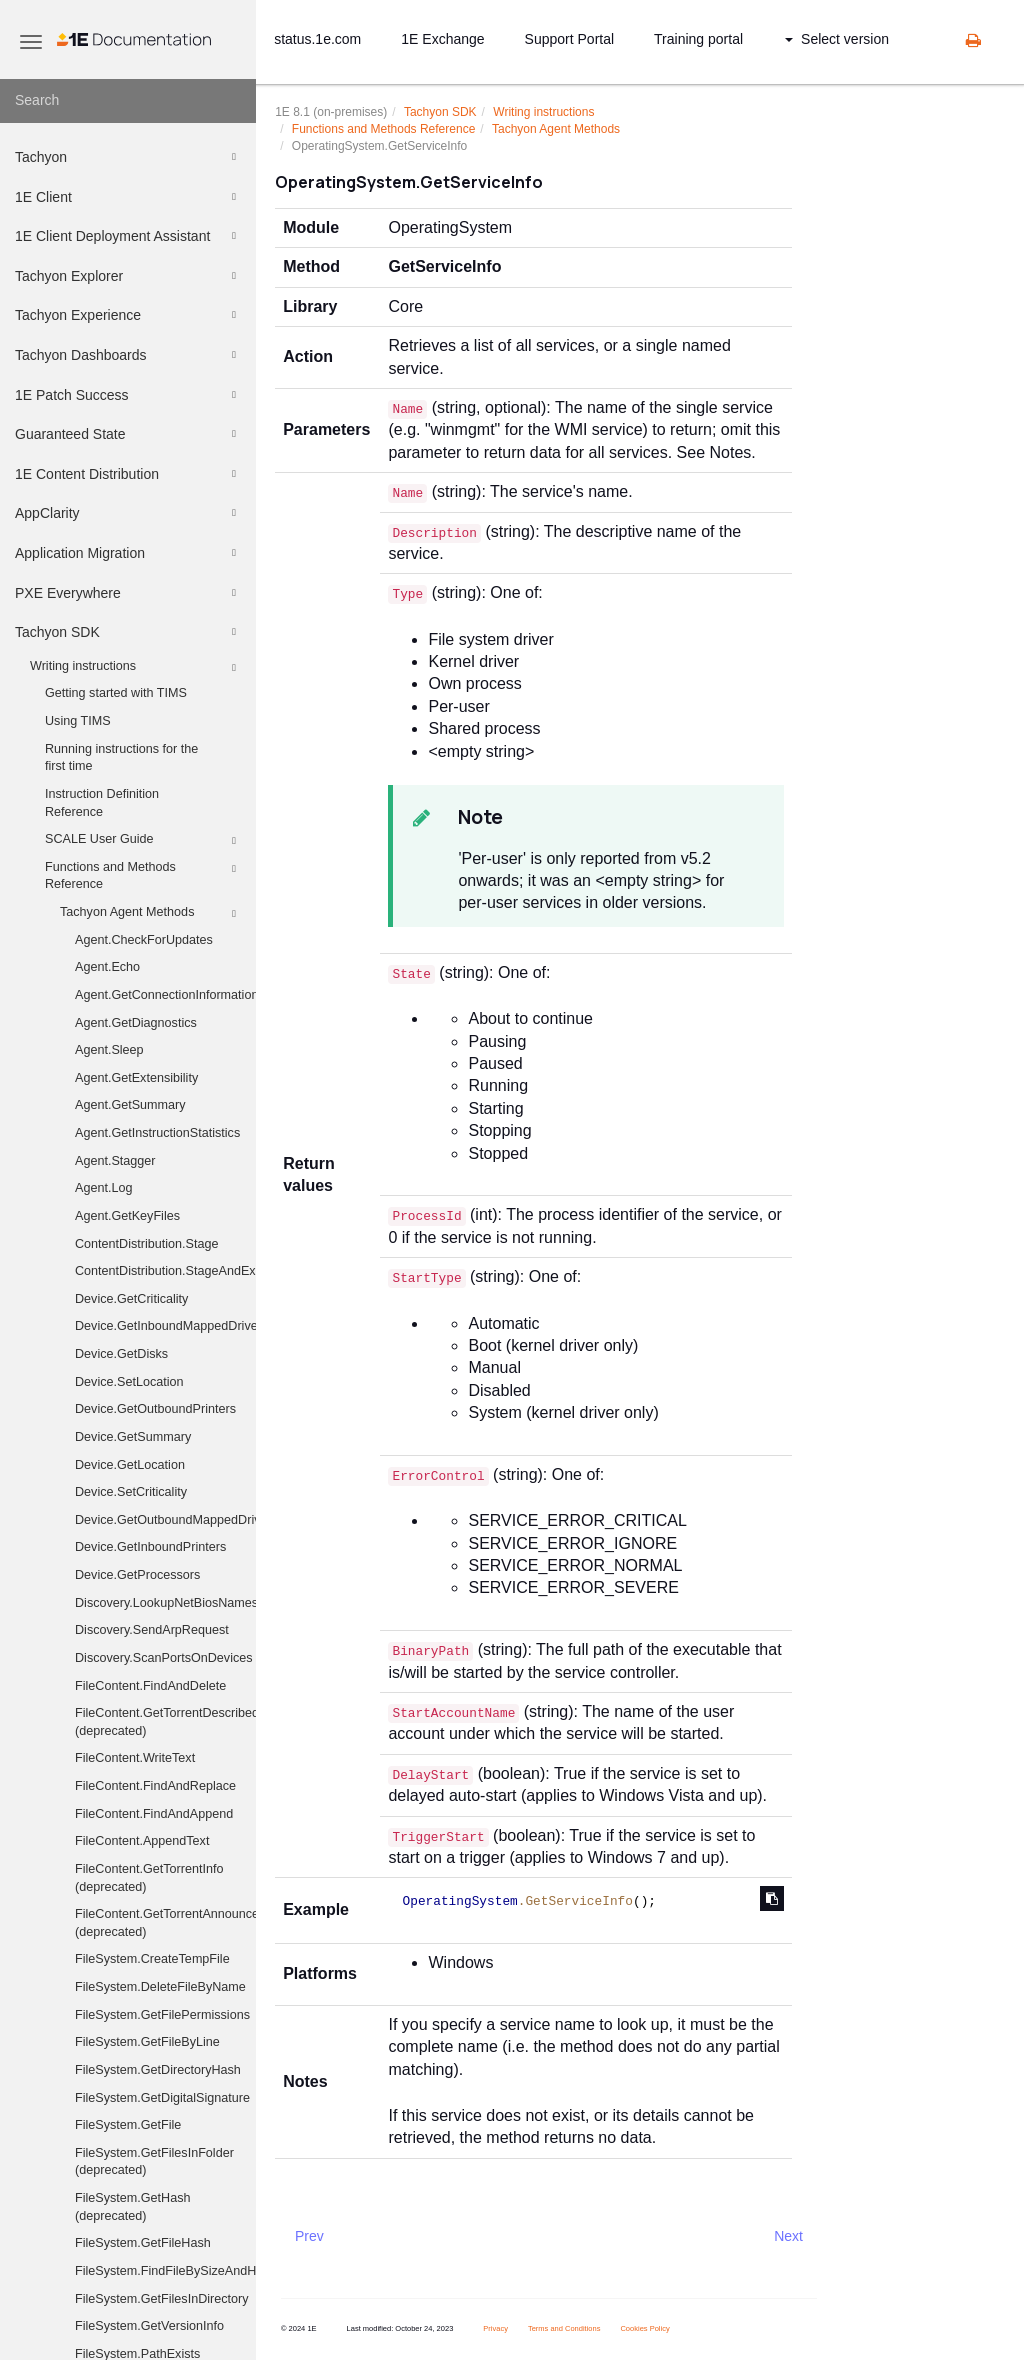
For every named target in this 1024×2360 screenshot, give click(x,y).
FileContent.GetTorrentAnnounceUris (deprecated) (165, 1923)
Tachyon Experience (128, 315)
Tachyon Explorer (128, 276)
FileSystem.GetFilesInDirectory (162, 2299)
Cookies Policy (644, 2328)
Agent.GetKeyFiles (127, 1216)
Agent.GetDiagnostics (136, 1023)
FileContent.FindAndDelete (150, 1686)
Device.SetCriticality (131, 1492)
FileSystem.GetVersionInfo (149, 2326)
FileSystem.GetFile (128, 2125)
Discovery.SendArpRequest (152, 1630)
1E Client (128, 197)
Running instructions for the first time (121, 758)
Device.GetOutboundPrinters (155, 1409)
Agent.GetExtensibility (136, 1078)
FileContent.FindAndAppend (154, 1814)
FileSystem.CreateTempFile (152, 1959)
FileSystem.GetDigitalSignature (162, 2098)
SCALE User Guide (143, 841)
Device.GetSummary (133, 1437)
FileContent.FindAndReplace (155, 1786)
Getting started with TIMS (116, 693)
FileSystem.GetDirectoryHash (158, 2070)
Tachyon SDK (128, 632)
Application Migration (128, 553)
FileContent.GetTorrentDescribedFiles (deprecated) (165, 1722)
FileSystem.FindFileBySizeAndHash (165, 2271)
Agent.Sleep (109, 1050)
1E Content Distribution (128, 474)
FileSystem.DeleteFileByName (160, 1987)
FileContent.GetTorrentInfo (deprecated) (149, 1878)
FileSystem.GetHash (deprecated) (132, 2207)
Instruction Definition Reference (102, 803)
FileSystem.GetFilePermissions (162, 2015)
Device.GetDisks (121, 1354)
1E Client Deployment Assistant (128, 236)
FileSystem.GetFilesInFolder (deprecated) (154, 2162)
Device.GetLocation (130, 1465)
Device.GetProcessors (137, 1575)
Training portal (698, 39)
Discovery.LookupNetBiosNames (165, 1603)
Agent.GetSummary (130, 1105)
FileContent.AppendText (142, 1841)
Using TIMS (78, 721)
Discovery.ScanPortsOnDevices (164, 1658)
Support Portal (570, 39)
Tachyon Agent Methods (151, 914)
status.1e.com (317, 39)
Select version (837, 39)
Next (788, 2236)
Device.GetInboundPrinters (150, 1547)
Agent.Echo (107, 967)
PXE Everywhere (128, 593)
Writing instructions (136, 668)
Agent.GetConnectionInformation (165, 995)
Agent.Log (103, 1188)
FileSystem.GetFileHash (143, 2243)
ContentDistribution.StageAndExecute (165, 1271)
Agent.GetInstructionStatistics (157, 1133)
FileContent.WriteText (135, 1758)
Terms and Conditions (564, 2328)
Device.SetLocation (129, 1382)
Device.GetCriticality (131, 1299)
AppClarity (128, 513)
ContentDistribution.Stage (147, 1244)
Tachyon (128, 157)
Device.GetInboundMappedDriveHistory (165, 1326)
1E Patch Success (128, 395)
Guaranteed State (128, 434)
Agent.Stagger (115, 1161)
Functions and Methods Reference (143, 875)
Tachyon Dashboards (128, 355)
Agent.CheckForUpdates (144, 940)
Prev (309, 2236)
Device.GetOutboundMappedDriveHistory (165, 1520)
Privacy (495, 2328)
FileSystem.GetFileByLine (147, 2042)
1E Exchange (442, 39)
